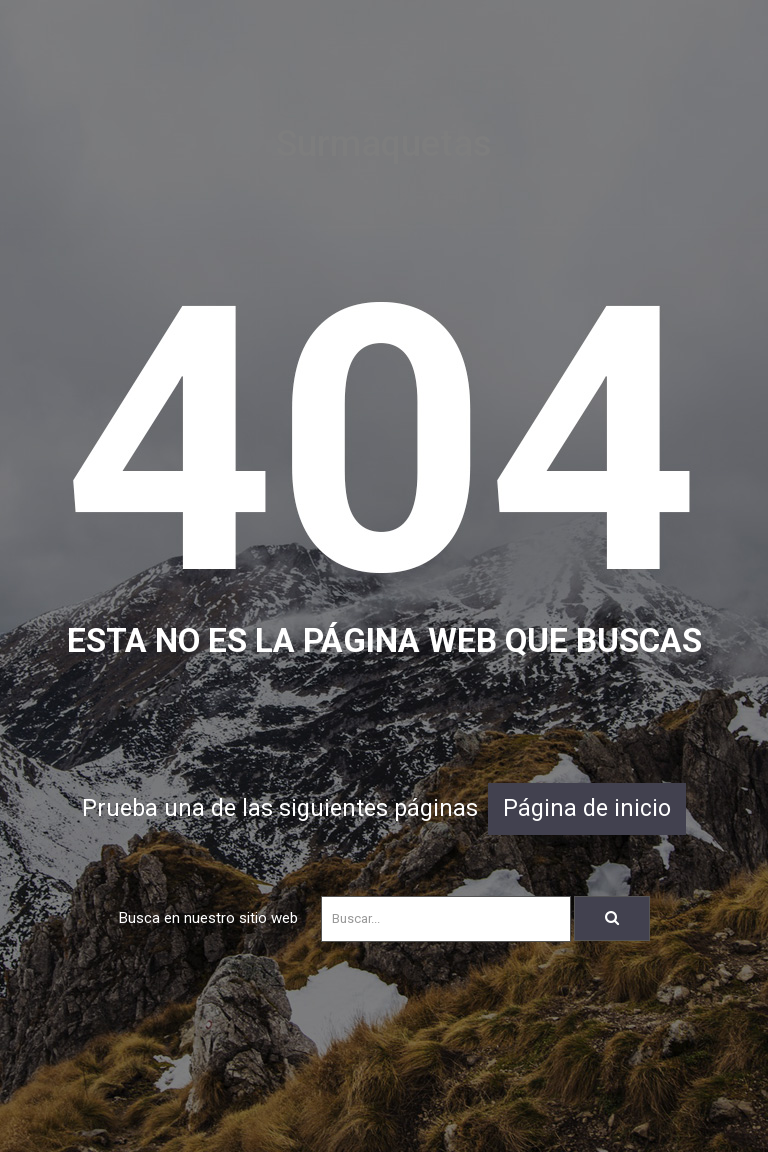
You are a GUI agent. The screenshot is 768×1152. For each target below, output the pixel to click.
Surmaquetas (384, 144)
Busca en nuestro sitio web (208, 918)
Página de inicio (587, 808)
